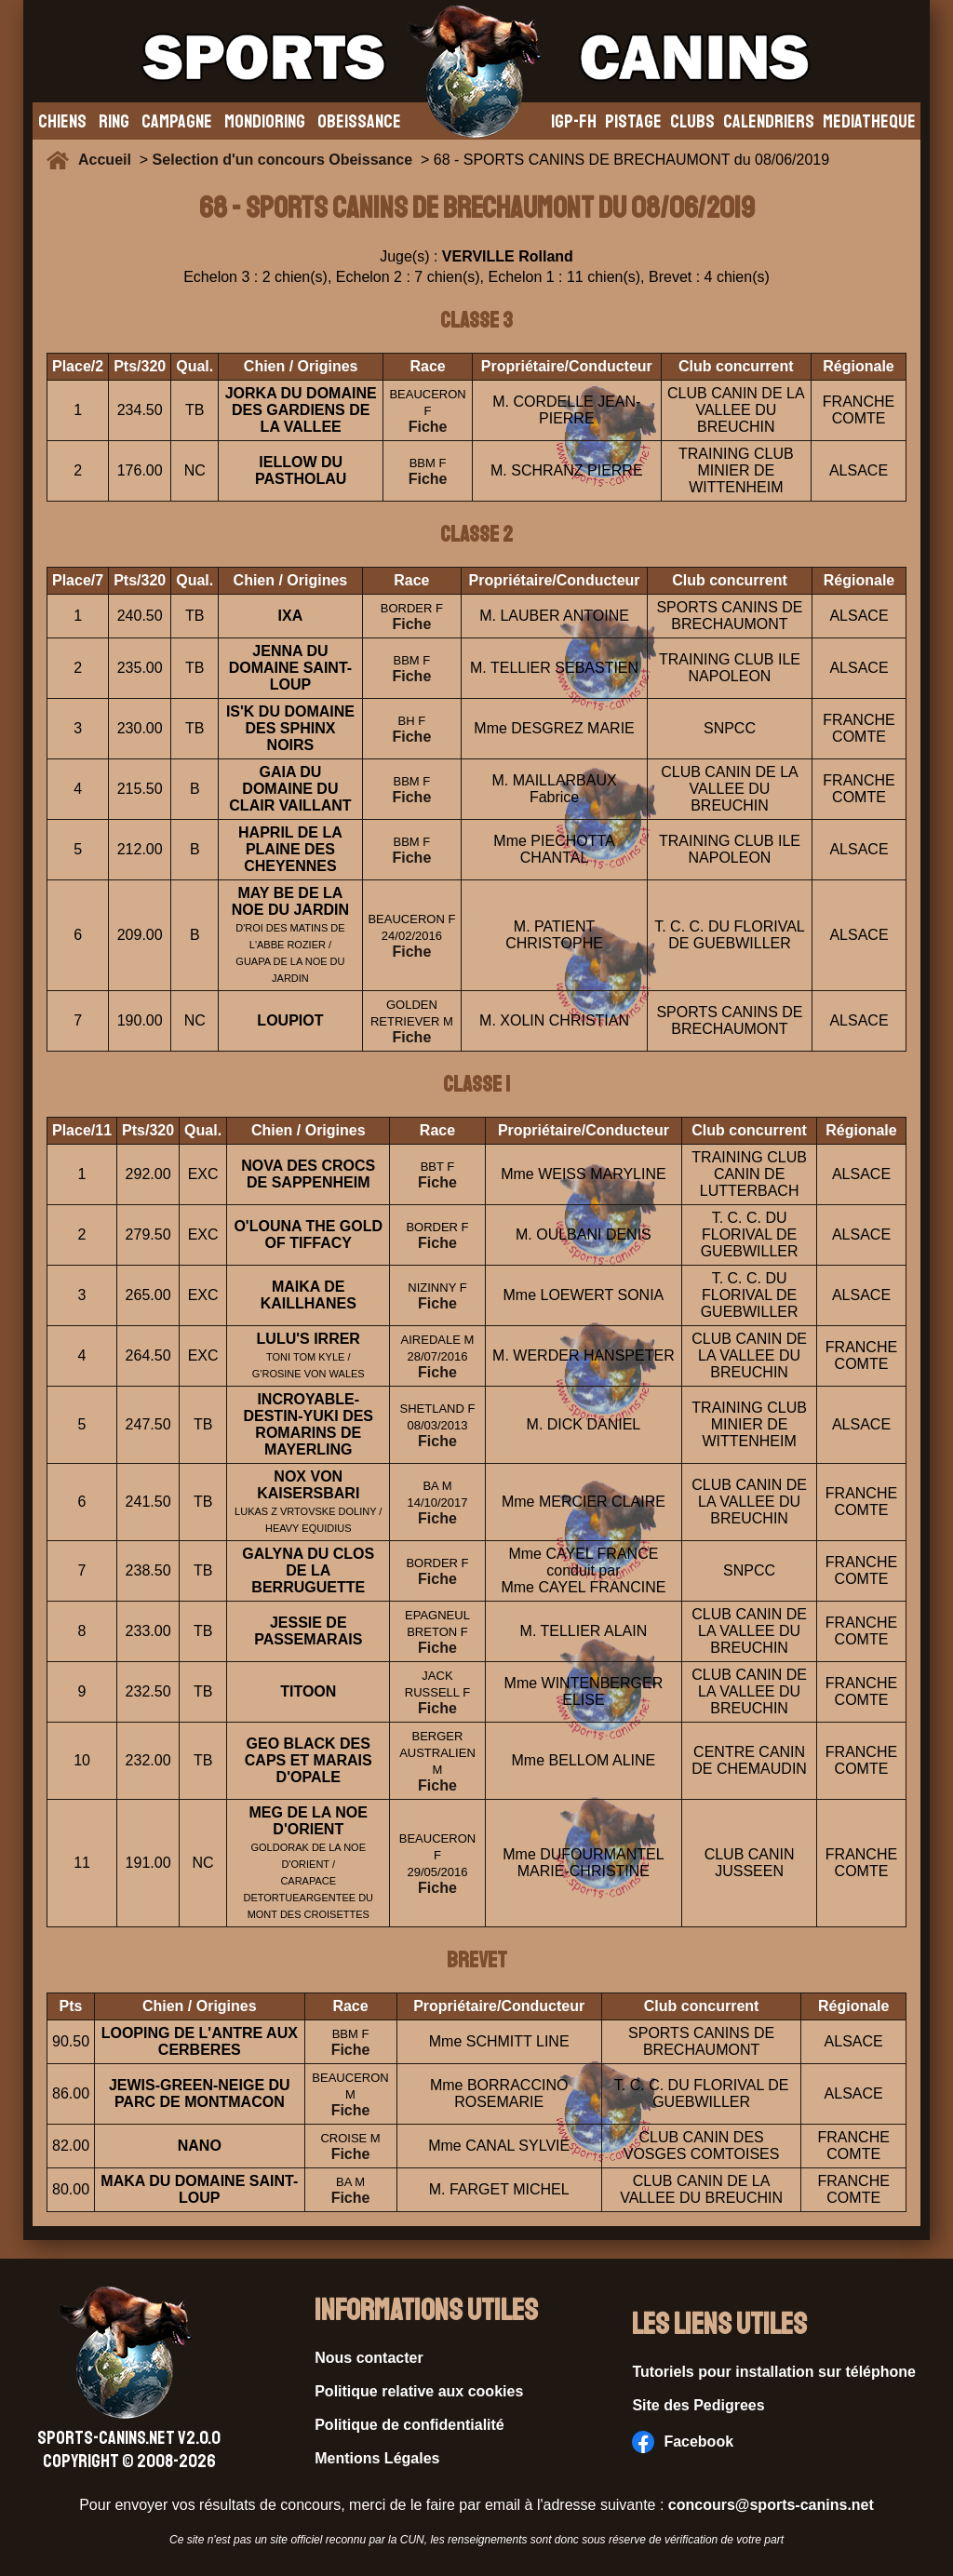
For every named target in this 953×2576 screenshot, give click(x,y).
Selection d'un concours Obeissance (282, 160)
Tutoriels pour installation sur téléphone (774, 2372)
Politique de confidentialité (409, 2425)
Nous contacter (369, 2358)
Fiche (428, 427)
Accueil (109, 160)
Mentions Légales (377, 2458)
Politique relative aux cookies (419, 2391)
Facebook (682, 2442)
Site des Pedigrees (698, 2405)
